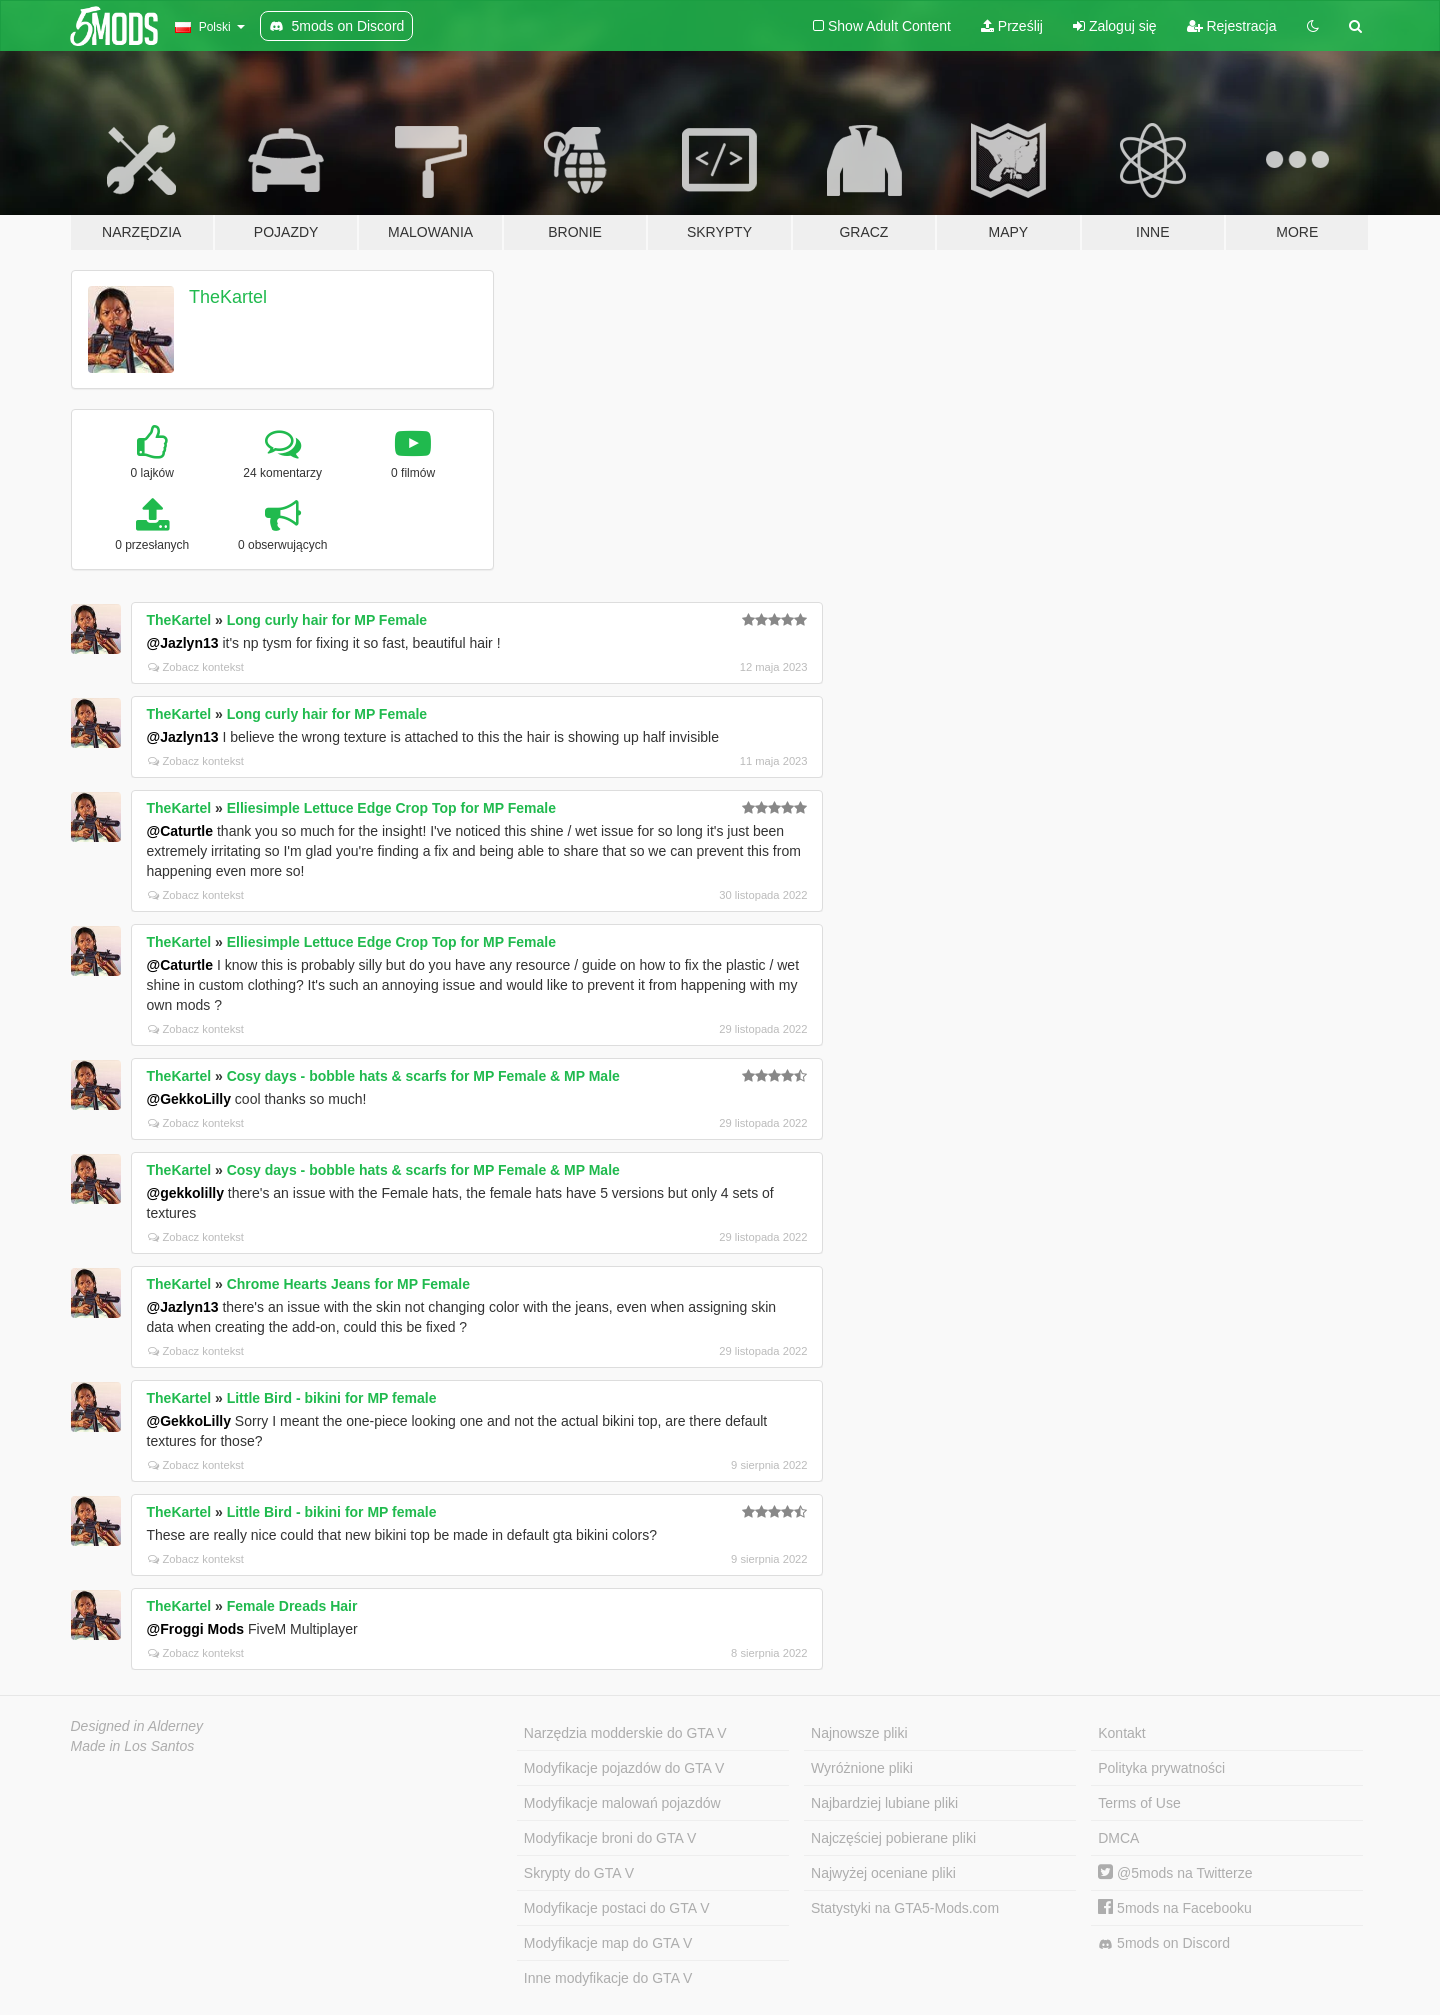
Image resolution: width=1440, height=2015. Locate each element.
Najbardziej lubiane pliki (884, 1803)
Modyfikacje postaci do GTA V (617, 1908)
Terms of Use (1139, 1803)
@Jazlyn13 (183, 643)
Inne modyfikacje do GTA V (608, 1978)
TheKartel (228, 297)
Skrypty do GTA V (579, 1873)
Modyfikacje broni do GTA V (610, 1838)
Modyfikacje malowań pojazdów (622, 1803)
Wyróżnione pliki (862, 1768)
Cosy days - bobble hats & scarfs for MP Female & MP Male (423, 1076)
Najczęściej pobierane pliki (893, 1838)
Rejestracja (1232, 26)
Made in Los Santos (133, 1746)
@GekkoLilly (189, 1099)
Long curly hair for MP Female (327, 620)
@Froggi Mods (196, 1629)
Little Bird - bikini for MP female (332, 1398)
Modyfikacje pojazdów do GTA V (624, 1768)
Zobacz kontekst (196, 667)
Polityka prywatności (1161, 1768)
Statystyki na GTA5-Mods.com (905, 1908)
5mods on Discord (1164, 1943)
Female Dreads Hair (292, 1606)
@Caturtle (180, 831)
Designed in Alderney (137, 1726)
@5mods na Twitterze (1175, 1873)
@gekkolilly (185, 1193)
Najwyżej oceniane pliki (883, 1873)
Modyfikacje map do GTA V (608, 1943)
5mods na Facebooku (1175, 1908)
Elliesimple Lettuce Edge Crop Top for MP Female (391, 808)
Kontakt (1121, 1733)
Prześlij (1012, 26)
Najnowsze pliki (859, 1733)
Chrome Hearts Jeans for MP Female (348, 1284)
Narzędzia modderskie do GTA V (625, 1733)
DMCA (1118, 1838)
